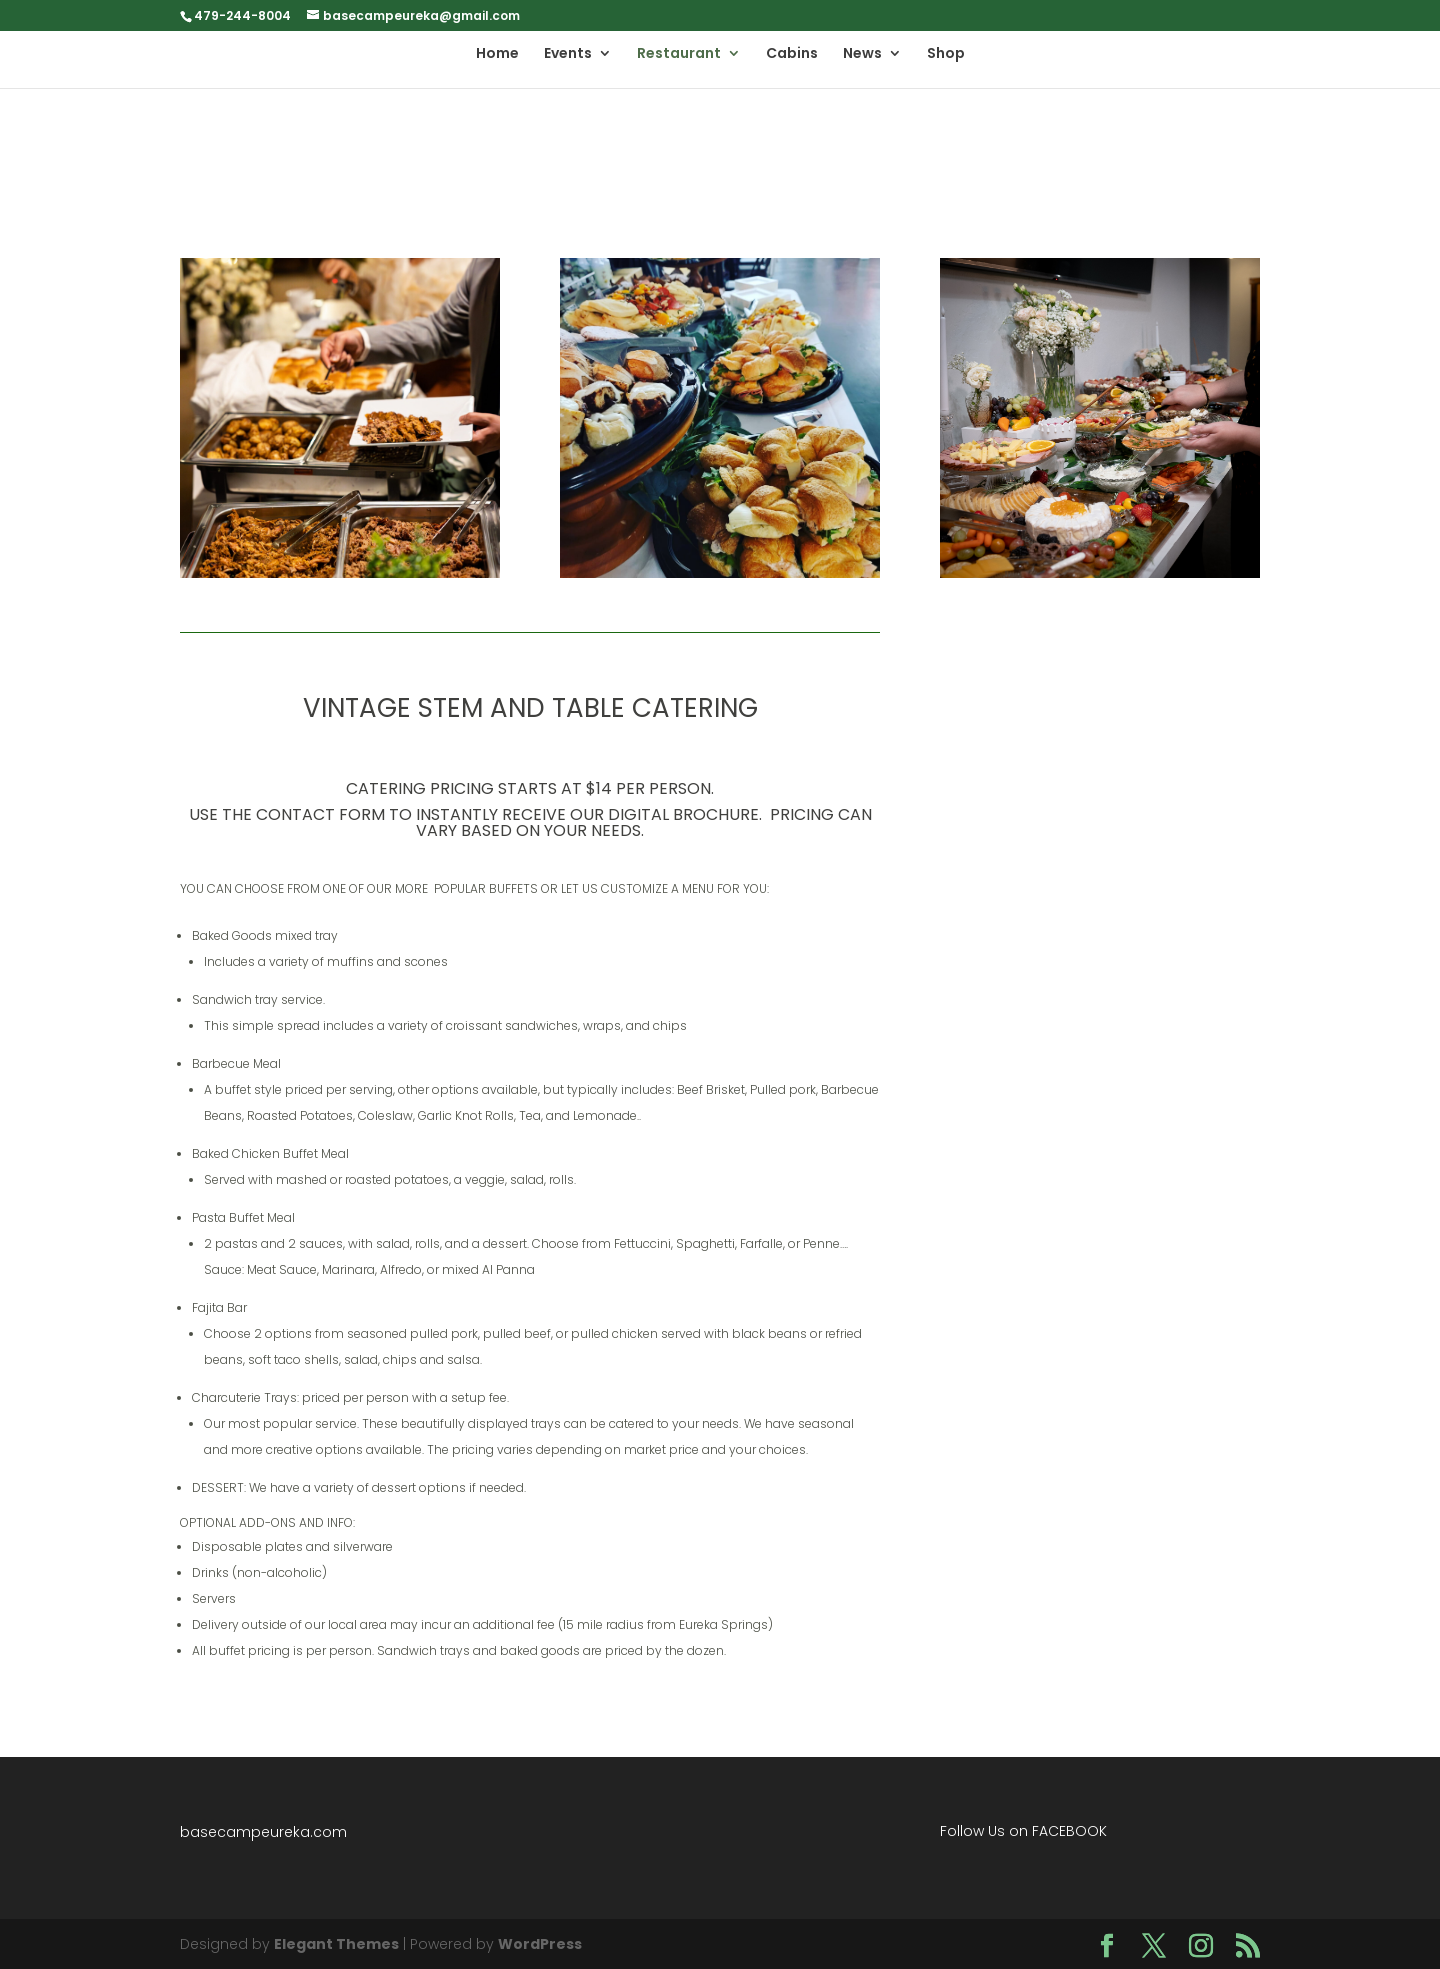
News (862, 54)
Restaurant (679, 54)
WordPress (540, 1944)
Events (568, 54)
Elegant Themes (336, 1944)
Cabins (792, 54)
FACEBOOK (1069, 1831)
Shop (946, 54)
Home (497, 54)
